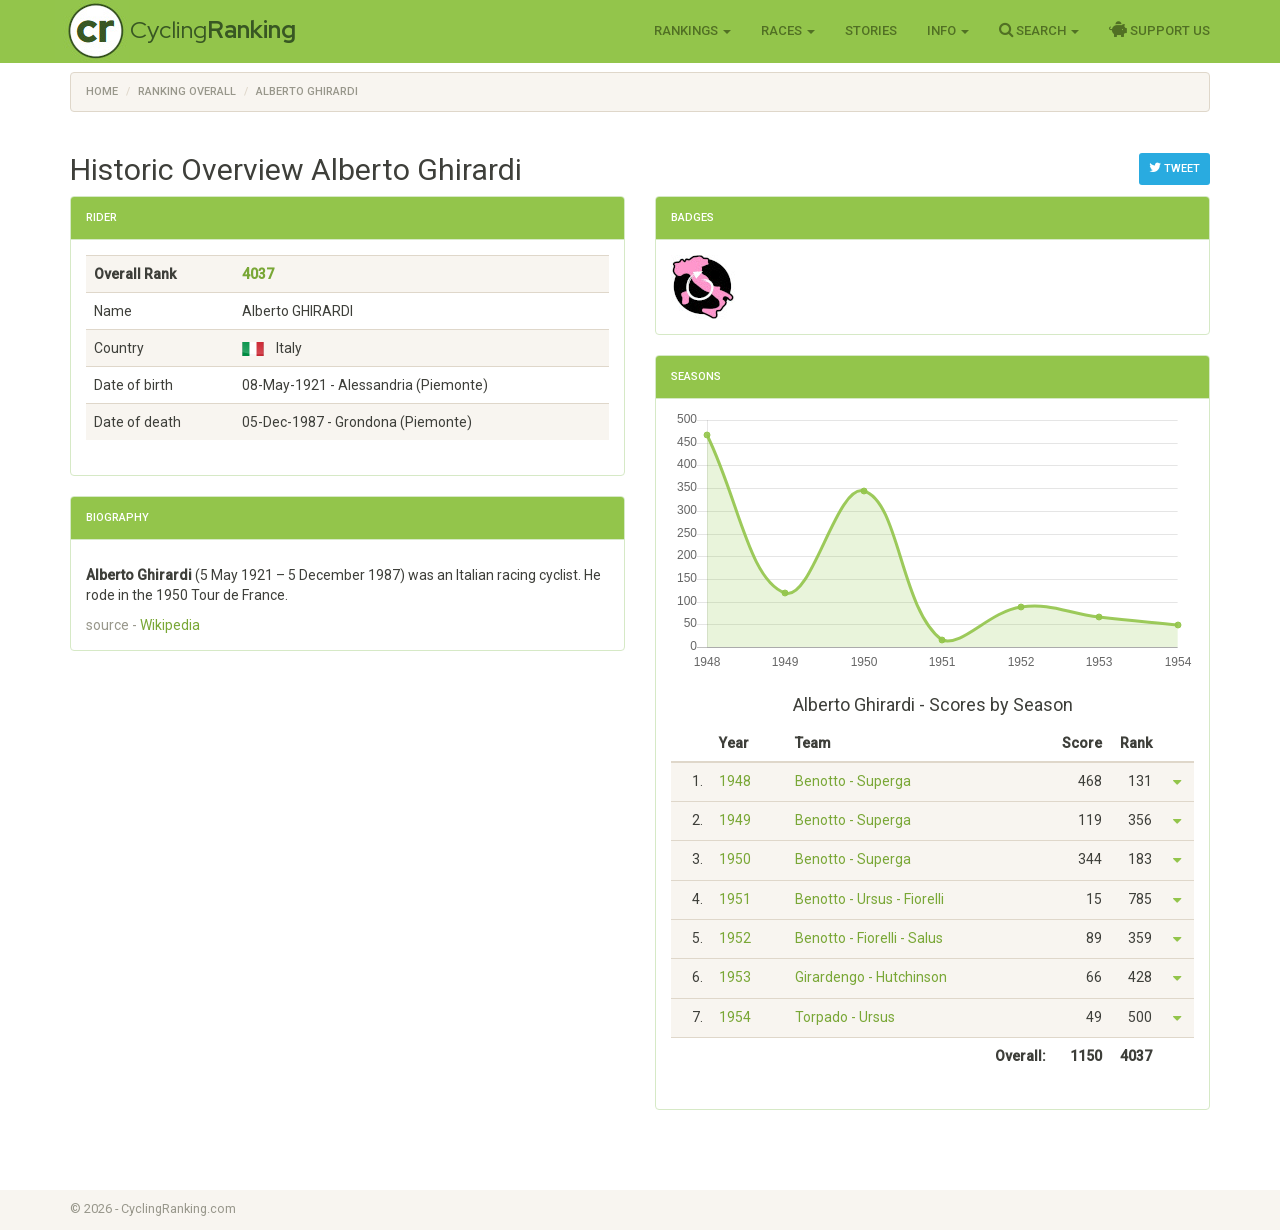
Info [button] (948, 30)
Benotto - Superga (853, 781)
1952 (735, 938)
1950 (735, 859)
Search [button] (1039, 30)
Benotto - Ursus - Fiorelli (869, 899)
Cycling (213, 29)
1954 (735, 1017)
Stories (871, 30)
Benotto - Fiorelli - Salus (869, 938)
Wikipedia (170, 625)
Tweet (1174, 168)
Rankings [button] (692, 30)
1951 (735, 899)
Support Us (1159, 30)
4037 (258, 274)
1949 (735, 820)
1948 (735, 781)
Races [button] (788, 30)
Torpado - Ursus (845, 1017)
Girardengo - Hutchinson (871, 977)
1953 (735, 977)
